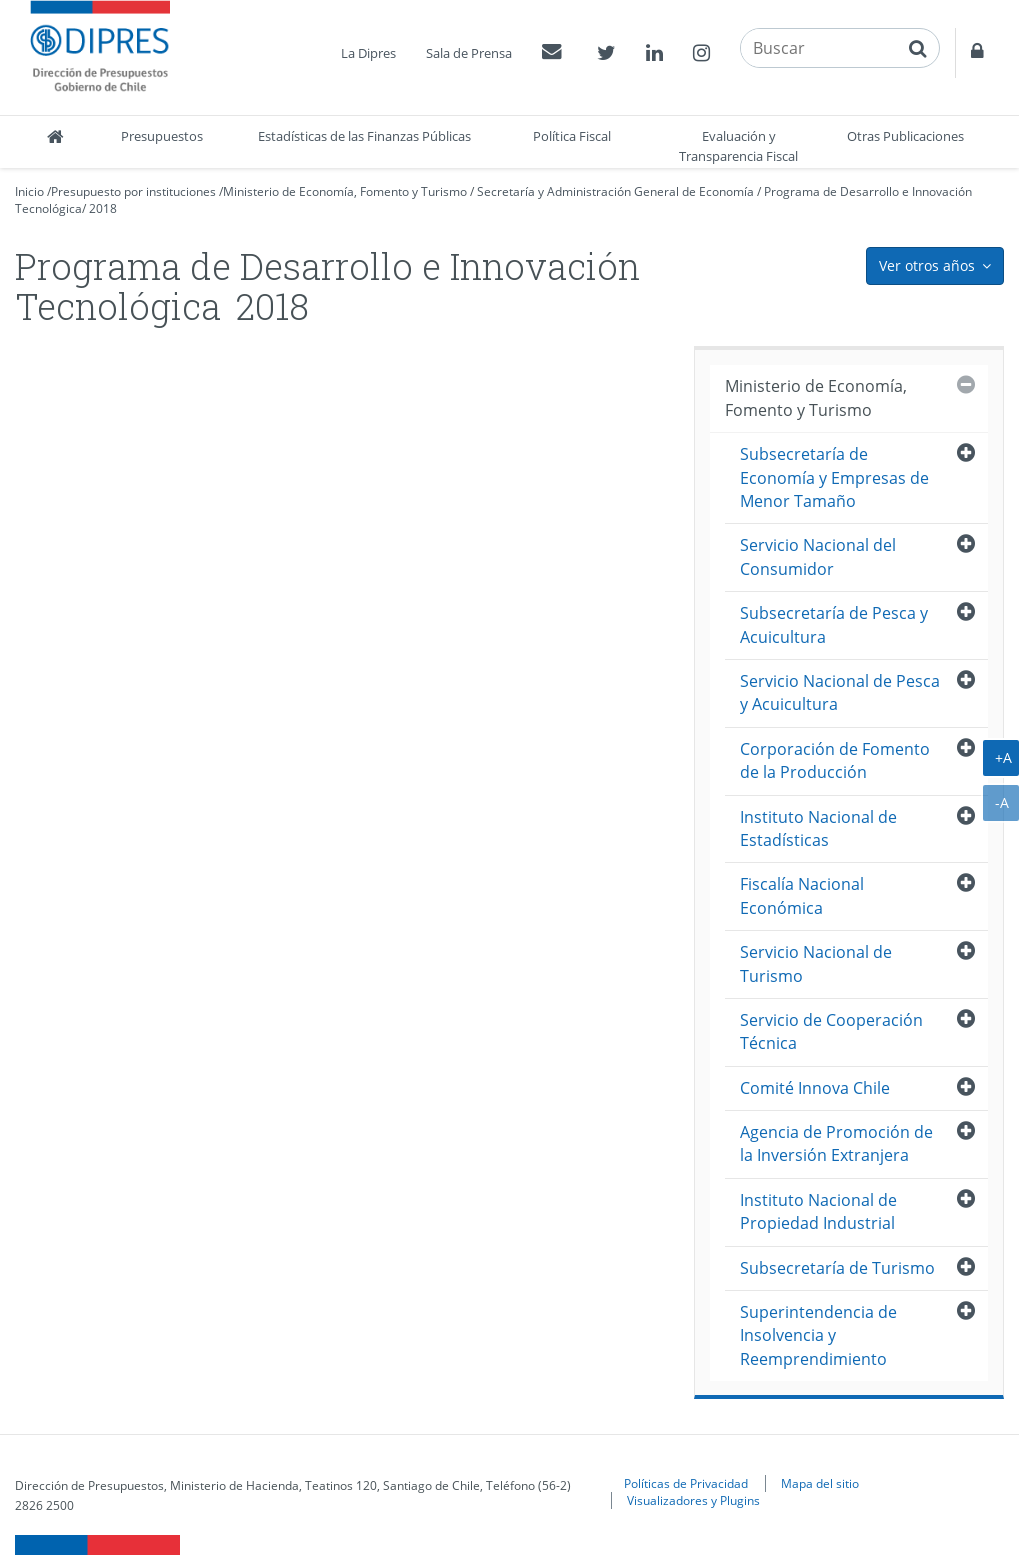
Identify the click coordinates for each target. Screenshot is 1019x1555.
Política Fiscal (572, 136)
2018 (103, 208)
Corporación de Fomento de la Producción (835, 760)
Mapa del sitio (820, 1483)
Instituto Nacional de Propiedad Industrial (818, 1211)
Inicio (29, 191)
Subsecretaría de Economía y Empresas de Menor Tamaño (834, 477)
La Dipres (368, 53)
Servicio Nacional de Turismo (816, 963)
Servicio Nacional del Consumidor (818, 556)
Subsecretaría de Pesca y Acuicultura (834, 624)
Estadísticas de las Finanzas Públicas (364, 136)
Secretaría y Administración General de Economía (615, 191)
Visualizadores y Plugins (693, 1500)
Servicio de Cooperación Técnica (831, 1031)
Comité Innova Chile (815, 1088)
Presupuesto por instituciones (133, 191)
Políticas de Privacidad (686, 1483)
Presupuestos (162, 136)
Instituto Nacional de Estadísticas (818, 828)
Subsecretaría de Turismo (837, 1268)
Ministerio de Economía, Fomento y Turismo (345, 191)
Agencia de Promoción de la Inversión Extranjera (836, 1143)
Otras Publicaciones (905, 136)
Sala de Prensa (469, 53)
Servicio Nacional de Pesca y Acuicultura (840, 692)
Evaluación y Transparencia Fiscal (738, 146)
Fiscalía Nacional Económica (802, 895)
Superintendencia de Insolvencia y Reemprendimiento (818, 1335)
